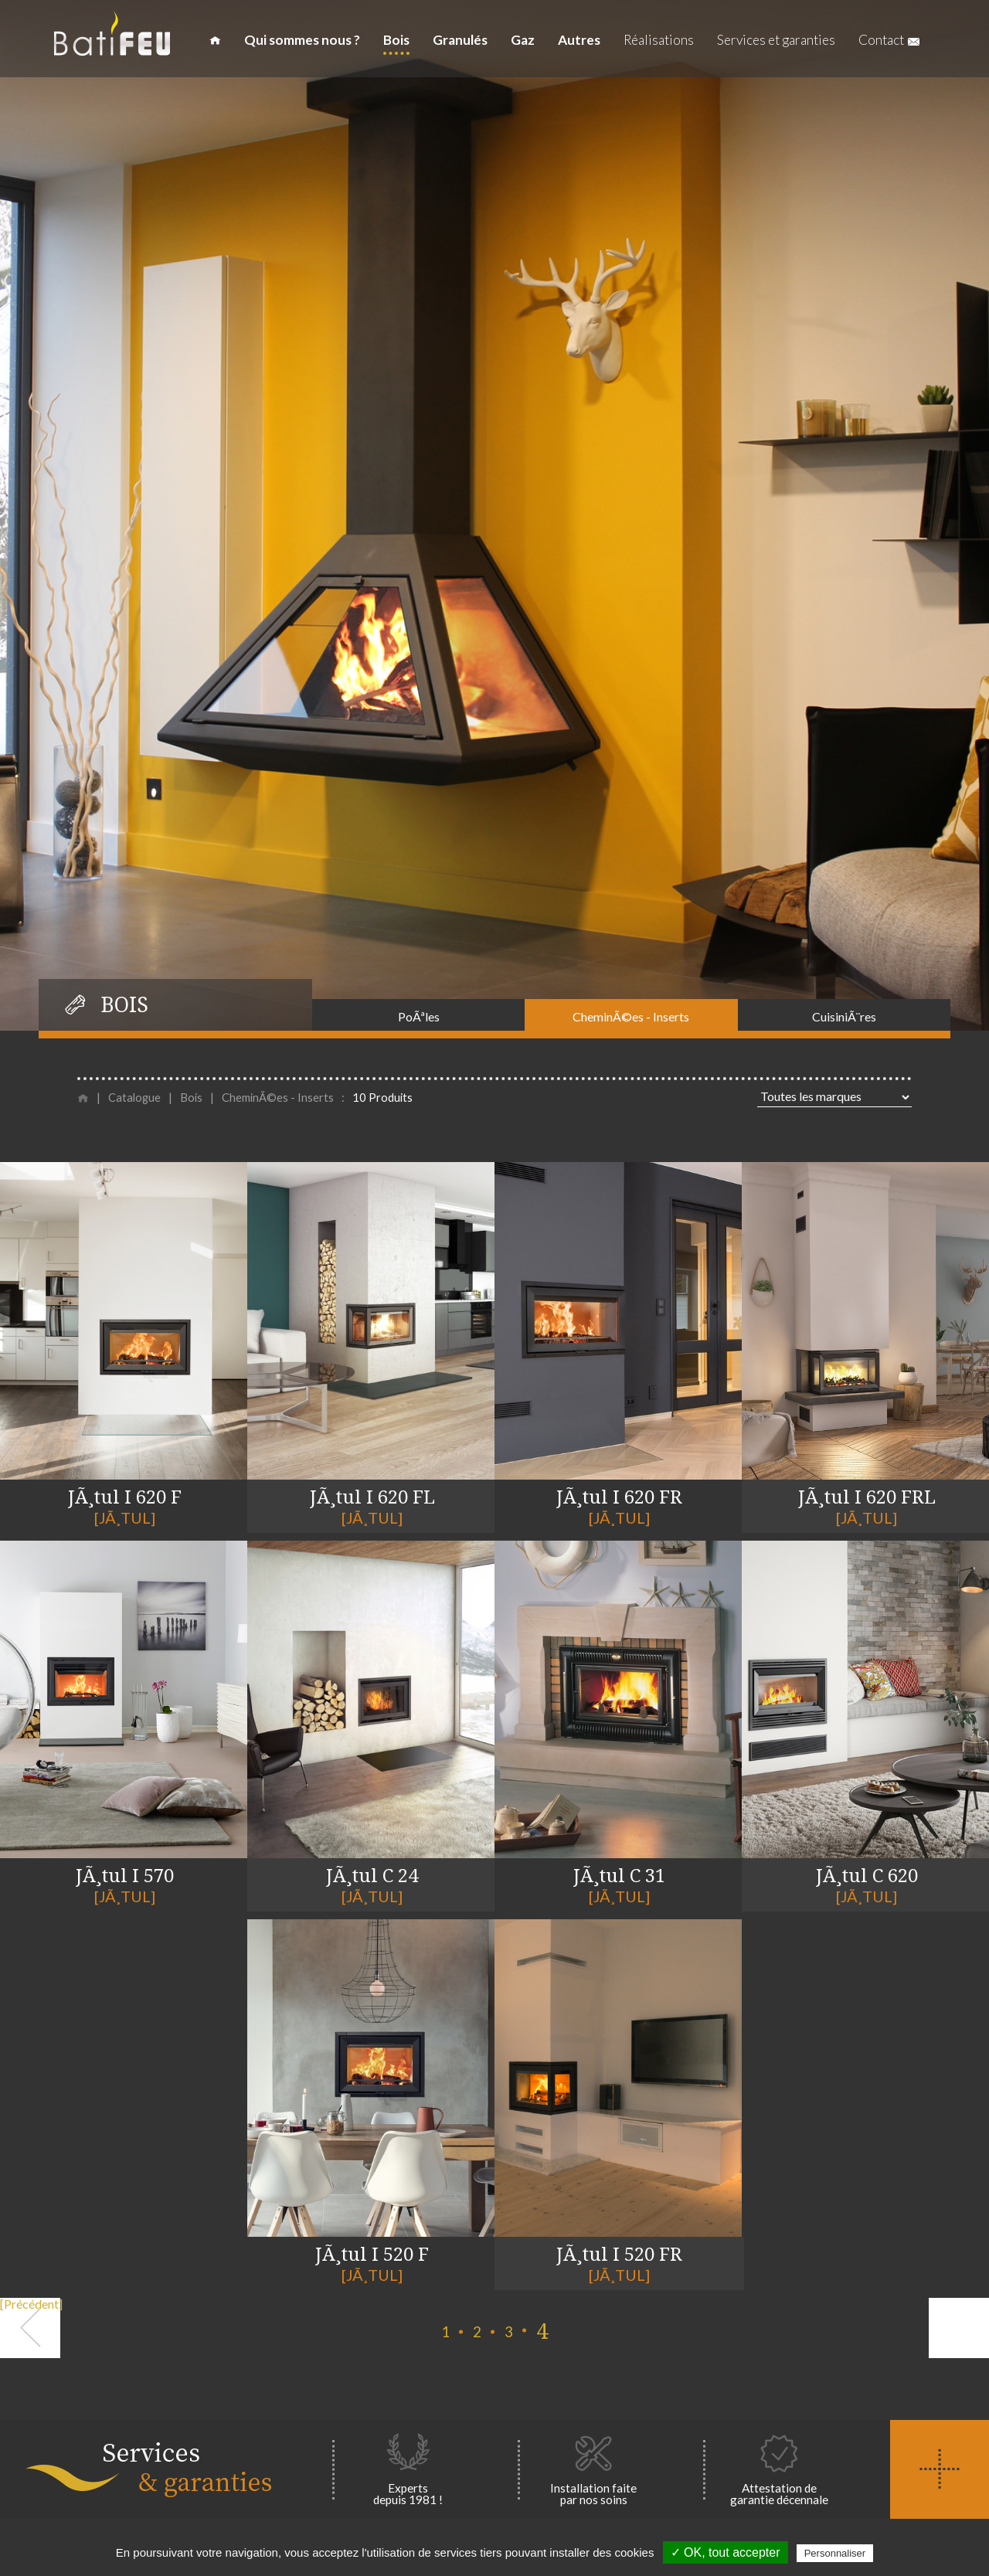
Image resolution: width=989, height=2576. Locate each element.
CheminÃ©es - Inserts (631, 1016)
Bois (396, 40)
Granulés (460, 40)
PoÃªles (419, 1016)
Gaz (523, 40)
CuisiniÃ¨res (844, 1016)
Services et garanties (776, 40)
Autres (579, 40)
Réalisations (659, 40)
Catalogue (134, 1098)
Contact (888, 40)
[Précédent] (30, 2304)
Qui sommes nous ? (302, 40)
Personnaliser (835, 2553)
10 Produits (382, 1098)
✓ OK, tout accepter (725, 2552)
